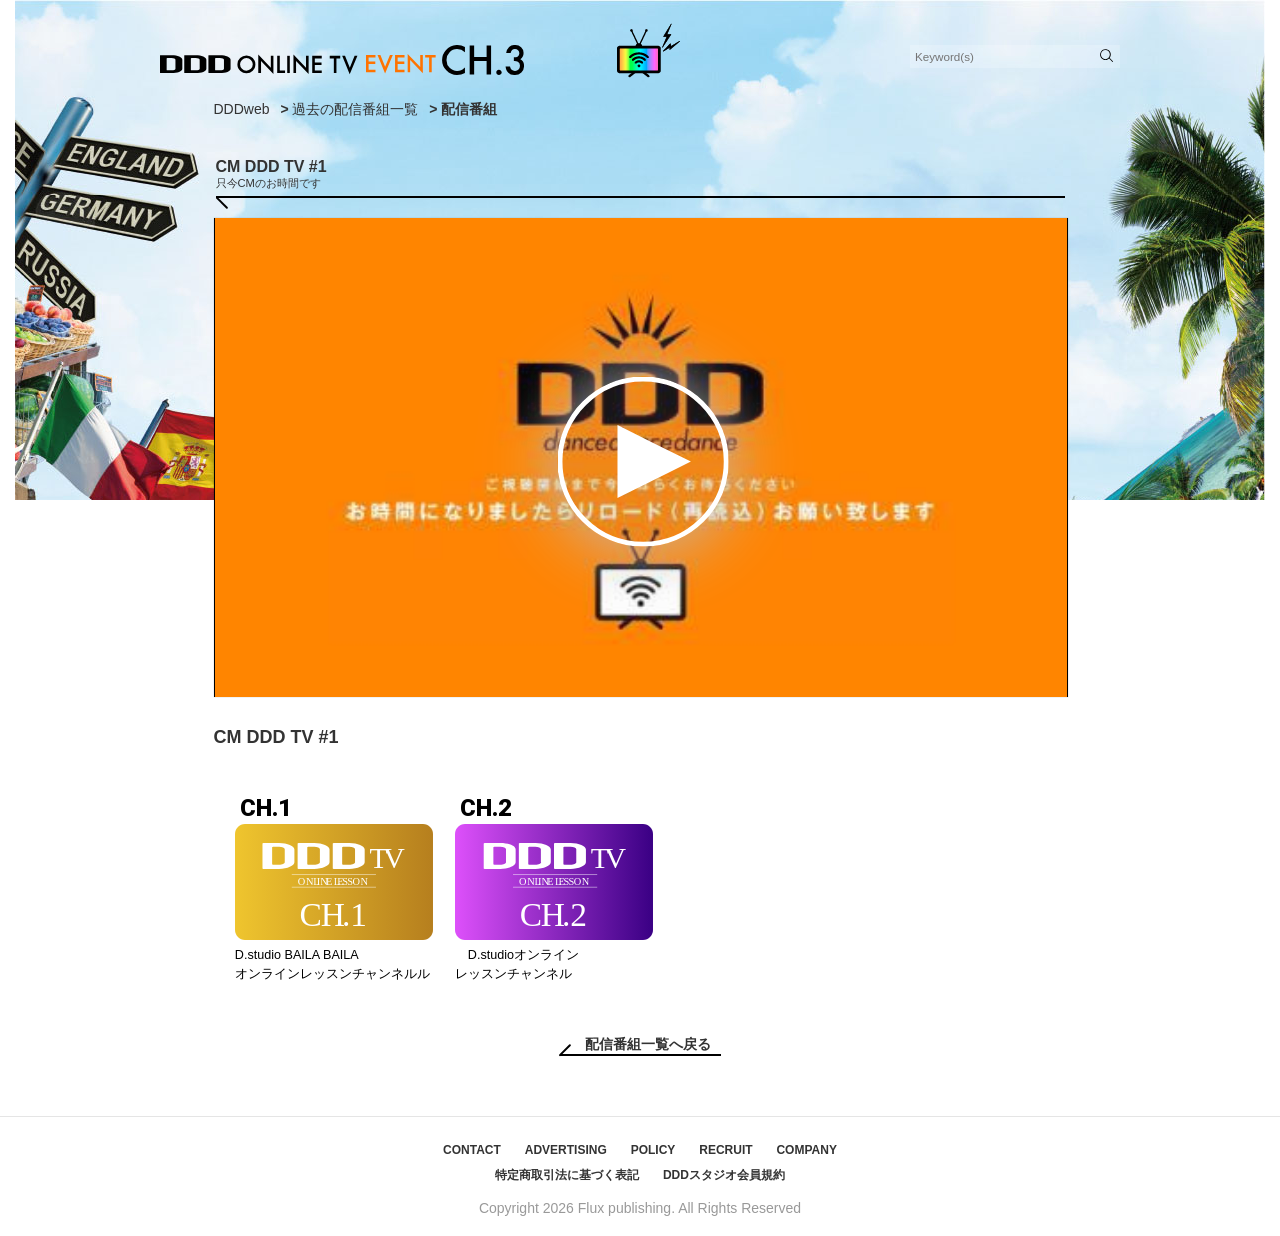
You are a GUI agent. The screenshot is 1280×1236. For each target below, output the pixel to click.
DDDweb (242, 109)
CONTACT (472, 1150)
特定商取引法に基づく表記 (567, 1175)
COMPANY (806, 1150)
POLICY (653, 1150)
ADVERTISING (566, 1150)
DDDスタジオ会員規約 (724, 1175)
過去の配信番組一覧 (355, 109)
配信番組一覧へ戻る (648, 1044)
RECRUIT (725, 1150)
